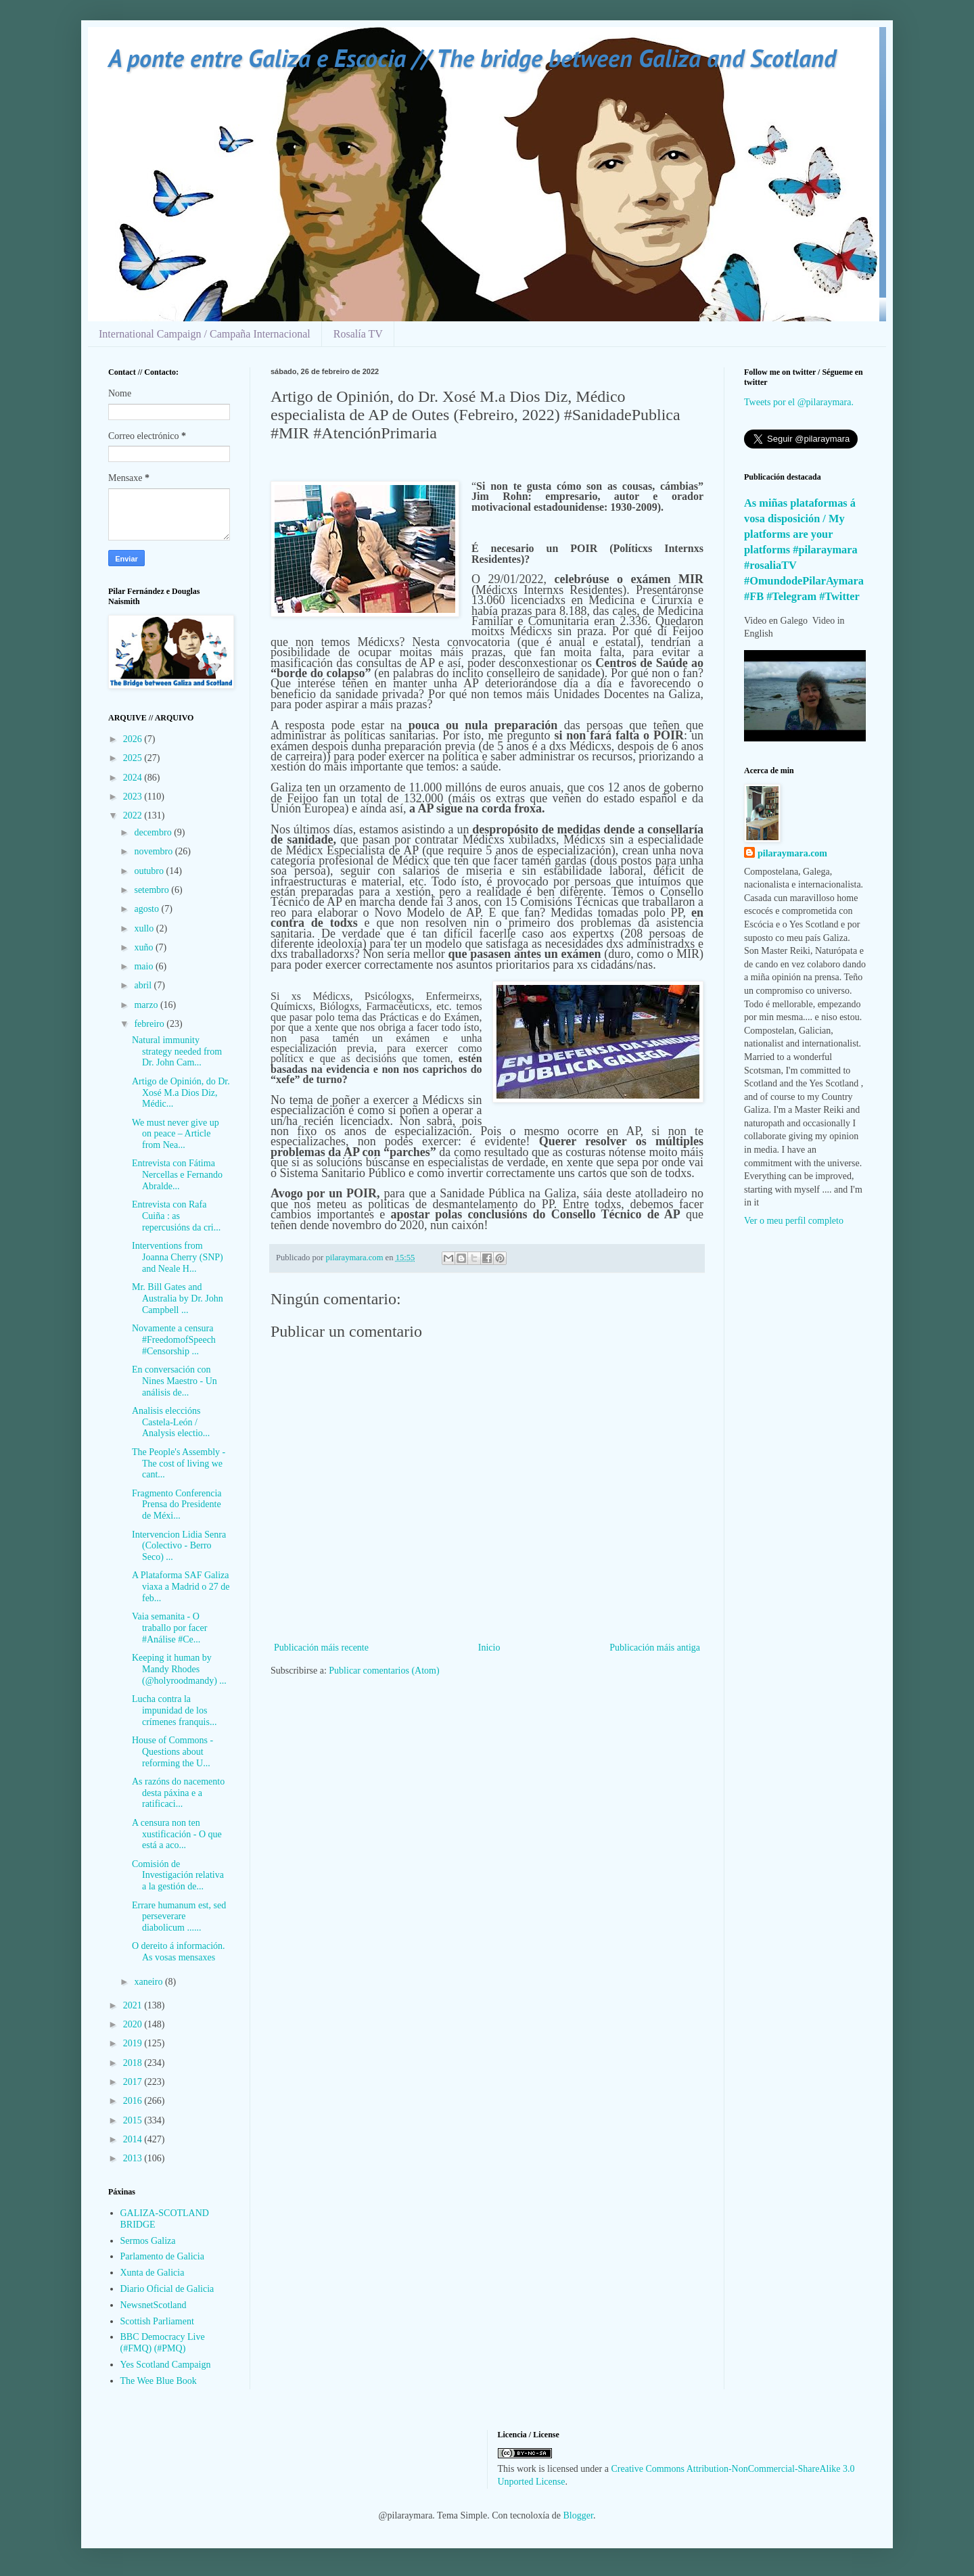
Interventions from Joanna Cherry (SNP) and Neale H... (177, 1257)
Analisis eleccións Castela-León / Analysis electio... (171, 1422)
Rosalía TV (358, 334)
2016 (134, 2101)
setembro (152, 890)
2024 (134, 778)
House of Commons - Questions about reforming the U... (172, 1751)
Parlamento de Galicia (162, 2256)
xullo (145, 928)
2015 (134, 2120)
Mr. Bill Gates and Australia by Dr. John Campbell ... (177, 1298)
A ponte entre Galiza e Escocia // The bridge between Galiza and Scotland (472, 58)
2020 (134, 2024)
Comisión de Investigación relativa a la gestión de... (178, 1875)
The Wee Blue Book (158, 2381)
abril (144, 985)
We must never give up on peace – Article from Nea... (175, 1134)
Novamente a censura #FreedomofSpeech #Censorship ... (174, 1339)
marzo (147, 1005)
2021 (134, 2005)
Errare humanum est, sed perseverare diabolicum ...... (179, 1916)
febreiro (150, 1024)
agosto (147, 909)
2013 (134, 2158)
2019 (134, 2043)
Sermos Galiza (148, 2241)
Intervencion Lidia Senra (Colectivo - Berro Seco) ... (179, 1546)
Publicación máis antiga (654, 1647)
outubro (150, 871)
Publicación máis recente (321, 1647)
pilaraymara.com (792, 853)
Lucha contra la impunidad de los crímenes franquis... (174, 1710)
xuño (145, 947)
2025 (134, 758)
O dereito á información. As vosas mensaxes (178, 1951)
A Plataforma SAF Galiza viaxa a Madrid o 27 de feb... (180, 1586)
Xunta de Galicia (152, 2273)
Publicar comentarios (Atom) (384, 1670)
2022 (134, 815)
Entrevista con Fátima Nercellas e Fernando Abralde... (177, 1174)
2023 (134, 796)
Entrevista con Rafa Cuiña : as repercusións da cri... (176, 1216)
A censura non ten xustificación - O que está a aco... (177, 1834)
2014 (134, 2139)
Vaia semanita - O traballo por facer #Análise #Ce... (169, 1627)
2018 (134, 2063)
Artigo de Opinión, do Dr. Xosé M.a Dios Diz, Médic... (181, 1092)
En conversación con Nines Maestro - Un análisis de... (174, 1381)
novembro (154, 851)
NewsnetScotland (153, 2305)
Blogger (578, 2515)
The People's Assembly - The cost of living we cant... (178, 1463)
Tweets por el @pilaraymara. (799, 402)
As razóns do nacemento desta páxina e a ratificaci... (178, 1793)
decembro (154, 832)
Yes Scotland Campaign (165, 2365)
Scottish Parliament (157, 2321)
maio (145, 966)
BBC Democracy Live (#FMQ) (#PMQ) (162, 2342)
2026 (134, 739)
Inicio (489, 1647)
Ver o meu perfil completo (793, 1221)
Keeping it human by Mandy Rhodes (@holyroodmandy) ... (179, 1669)
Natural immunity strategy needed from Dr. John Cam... (177, 1051)
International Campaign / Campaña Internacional (204, 334)
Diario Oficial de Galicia (167, 2289)
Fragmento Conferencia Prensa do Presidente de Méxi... (177, 1504)
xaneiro (149, 1982)
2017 (134, 2082)
